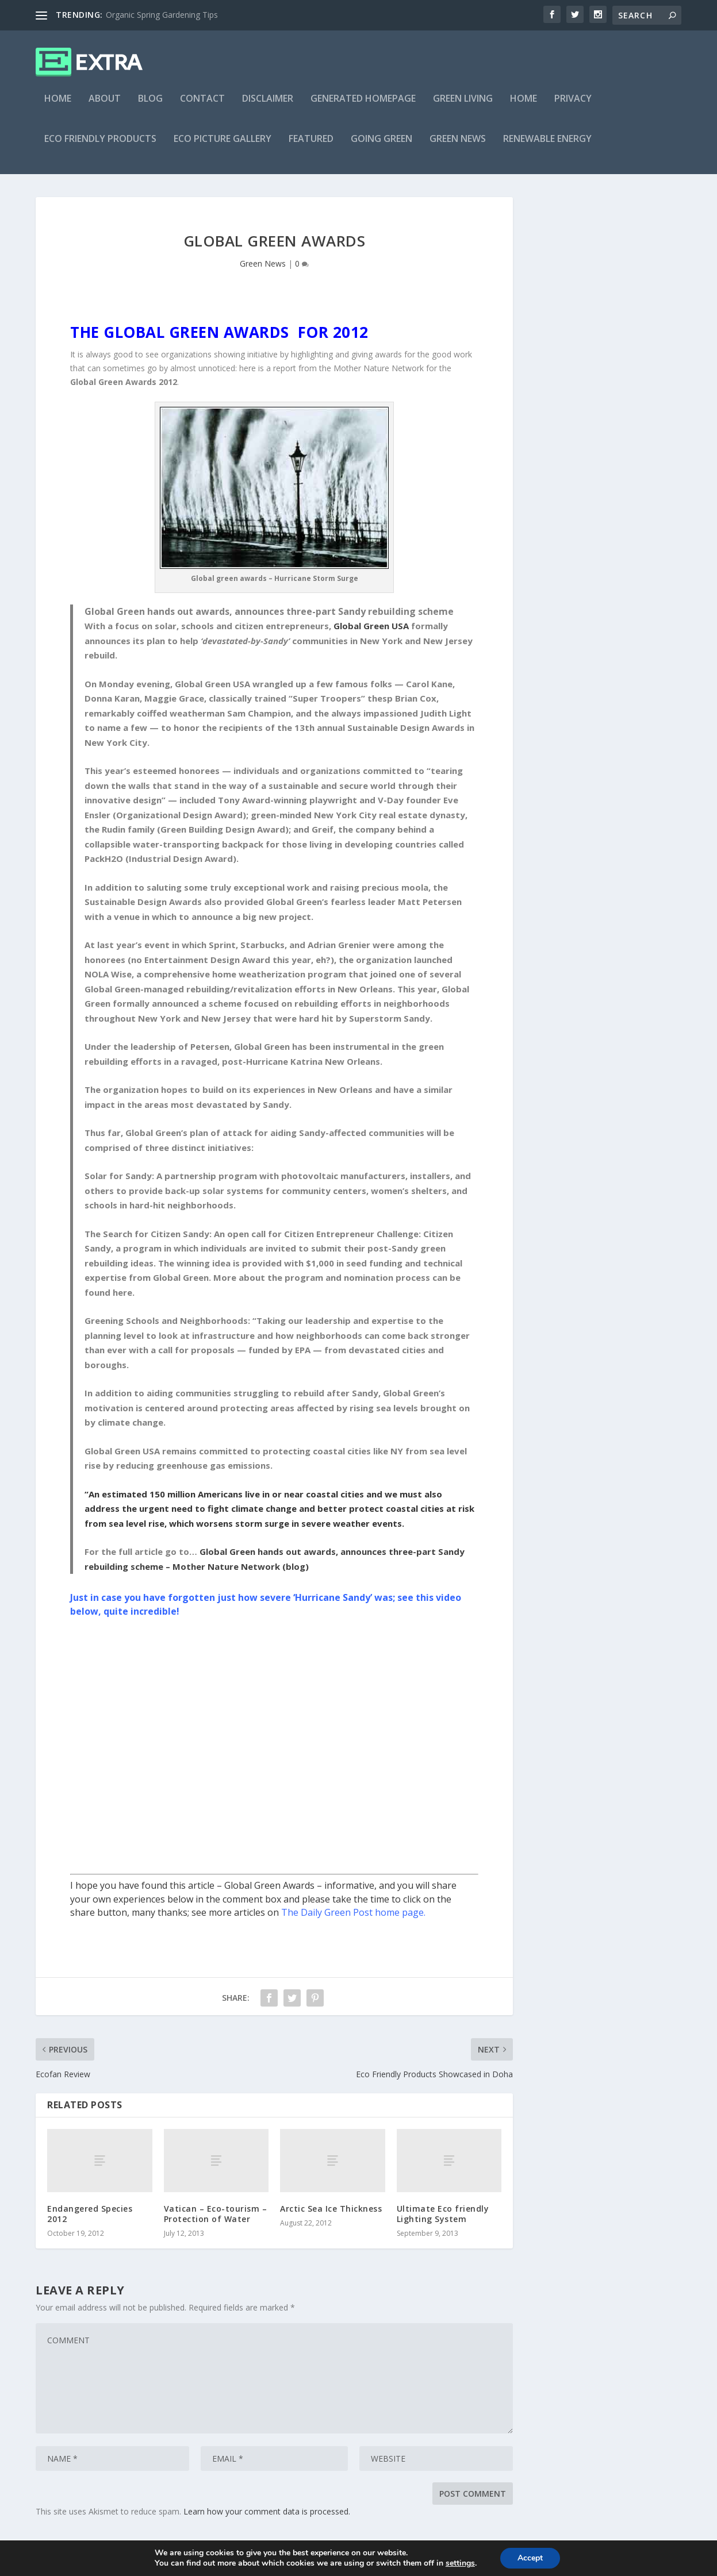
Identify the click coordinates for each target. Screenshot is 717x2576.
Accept (530, 2557)
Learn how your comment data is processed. (266, 2519)
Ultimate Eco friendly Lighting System (443, 2221)
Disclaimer (267, 107)
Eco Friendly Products (100, 147)
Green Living (463, 107)
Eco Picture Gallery (222, 147)
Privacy (573, 107)
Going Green (381, 147)
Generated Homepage (363, 107)
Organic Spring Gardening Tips (162, 14)
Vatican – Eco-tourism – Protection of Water (215, 2221)
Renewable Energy (547, 147)
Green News (458, 147)
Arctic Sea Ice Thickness (331, 2216)
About (105, 107)
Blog (150, 107)
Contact (202, 107)
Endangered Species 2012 (89, 2221)
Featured (311, 147)
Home (57, 107)
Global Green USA (371, 634)
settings (460, 2563)
